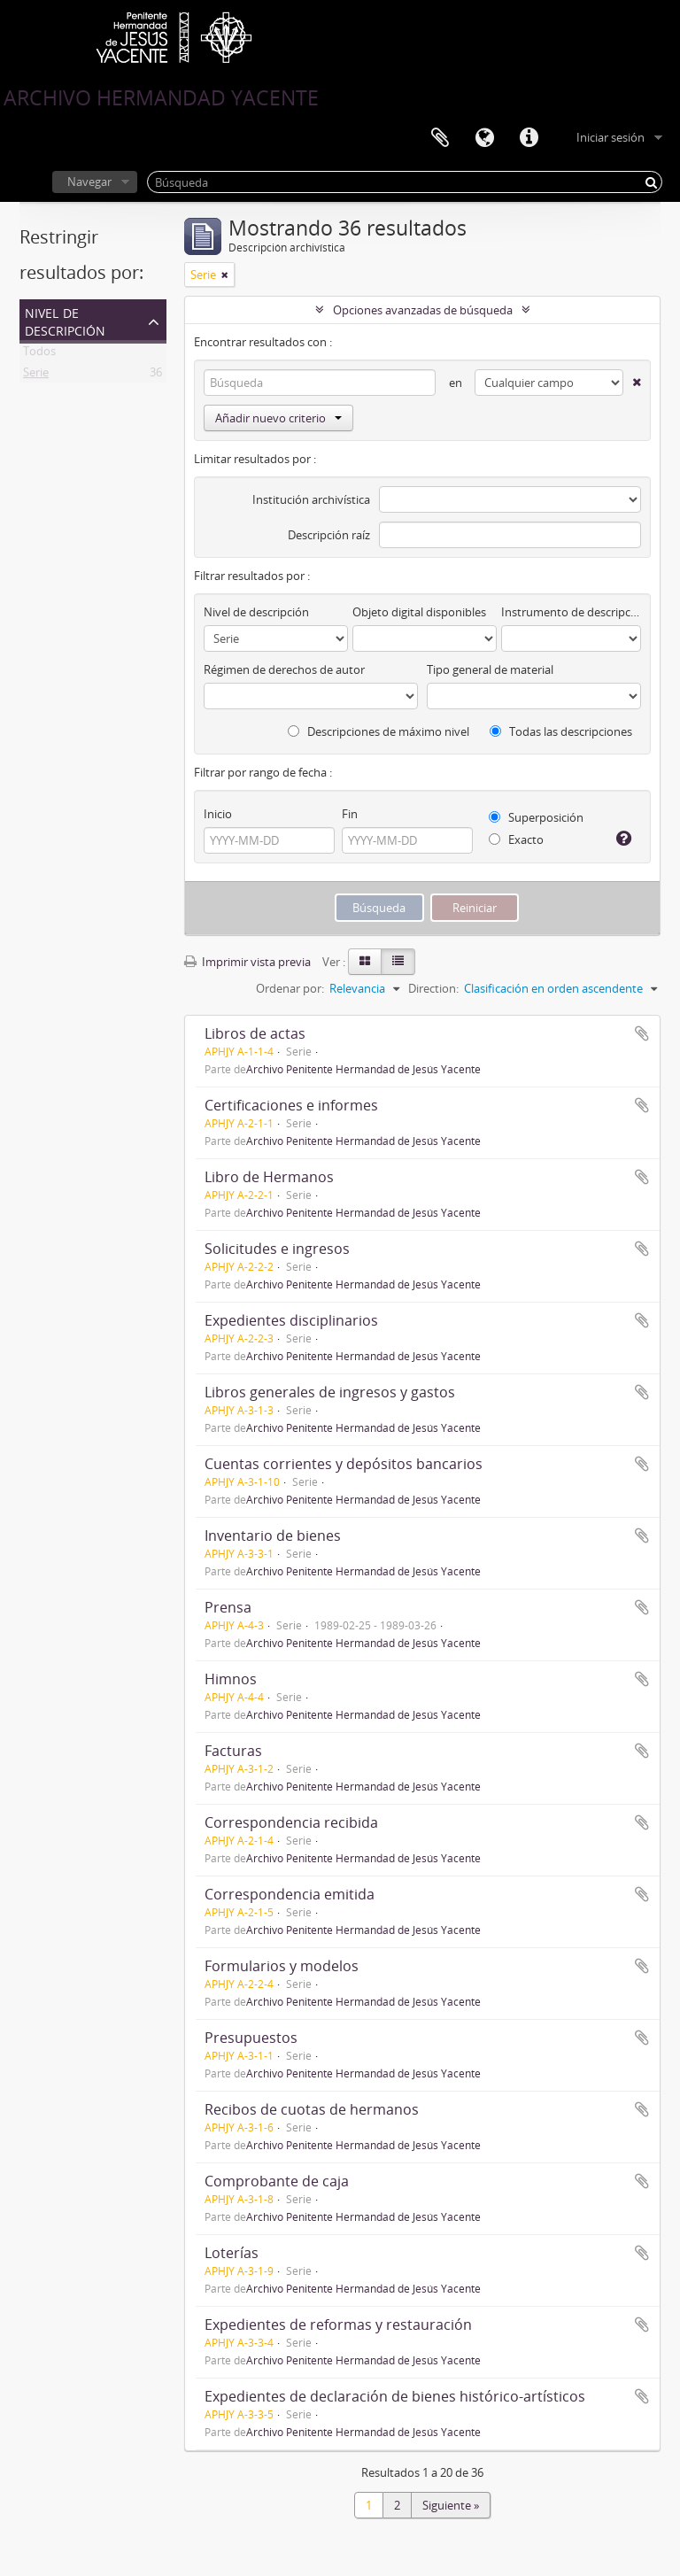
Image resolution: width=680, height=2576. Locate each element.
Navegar (89, 182)
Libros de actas (255, 1033)
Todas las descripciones (561, 731)
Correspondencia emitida (290, 1894)
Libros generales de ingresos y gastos (330, 1392)
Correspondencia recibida (291, 1822)
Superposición (536, 817)
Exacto (516, 839)
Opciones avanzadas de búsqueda (423, 310)
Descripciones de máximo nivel (378, 731)
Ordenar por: (290, 988)
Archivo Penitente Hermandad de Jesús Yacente (363, 1069)
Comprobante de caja (277, 2181)
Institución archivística (311, 499)
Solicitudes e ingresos (277, 1248)
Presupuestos (251, 2037)
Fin (350, 814)
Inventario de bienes (273, 1535)
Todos (39, 354)
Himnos (231, 1679)
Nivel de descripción (65, 320)
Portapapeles (440, 138)
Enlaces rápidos (528, 138)
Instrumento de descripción (571, 612)
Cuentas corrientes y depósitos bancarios (344, 1464)
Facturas (233, 1750)
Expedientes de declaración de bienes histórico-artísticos (395, 2396)
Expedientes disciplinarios (291, 1320)
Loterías (232, 2253)
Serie (36, 375)
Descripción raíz (329, 535)
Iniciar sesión (610, 137)
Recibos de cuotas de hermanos (312, 2109)
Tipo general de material (490, 669)
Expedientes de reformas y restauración (338, 2324)
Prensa (228, 1607)
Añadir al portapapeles (642, 1033)
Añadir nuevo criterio (278, 418)
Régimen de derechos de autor (284, 669)
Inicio (218, 814)
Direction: (433, 988)
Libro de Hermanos (269, 1177)
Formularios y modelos (282, 1966)
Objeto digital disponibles (419, 612)
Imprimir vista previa (247, 962)
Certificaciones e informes (291, 1105)
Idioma (484, 138)
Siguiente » (450, 2505)
